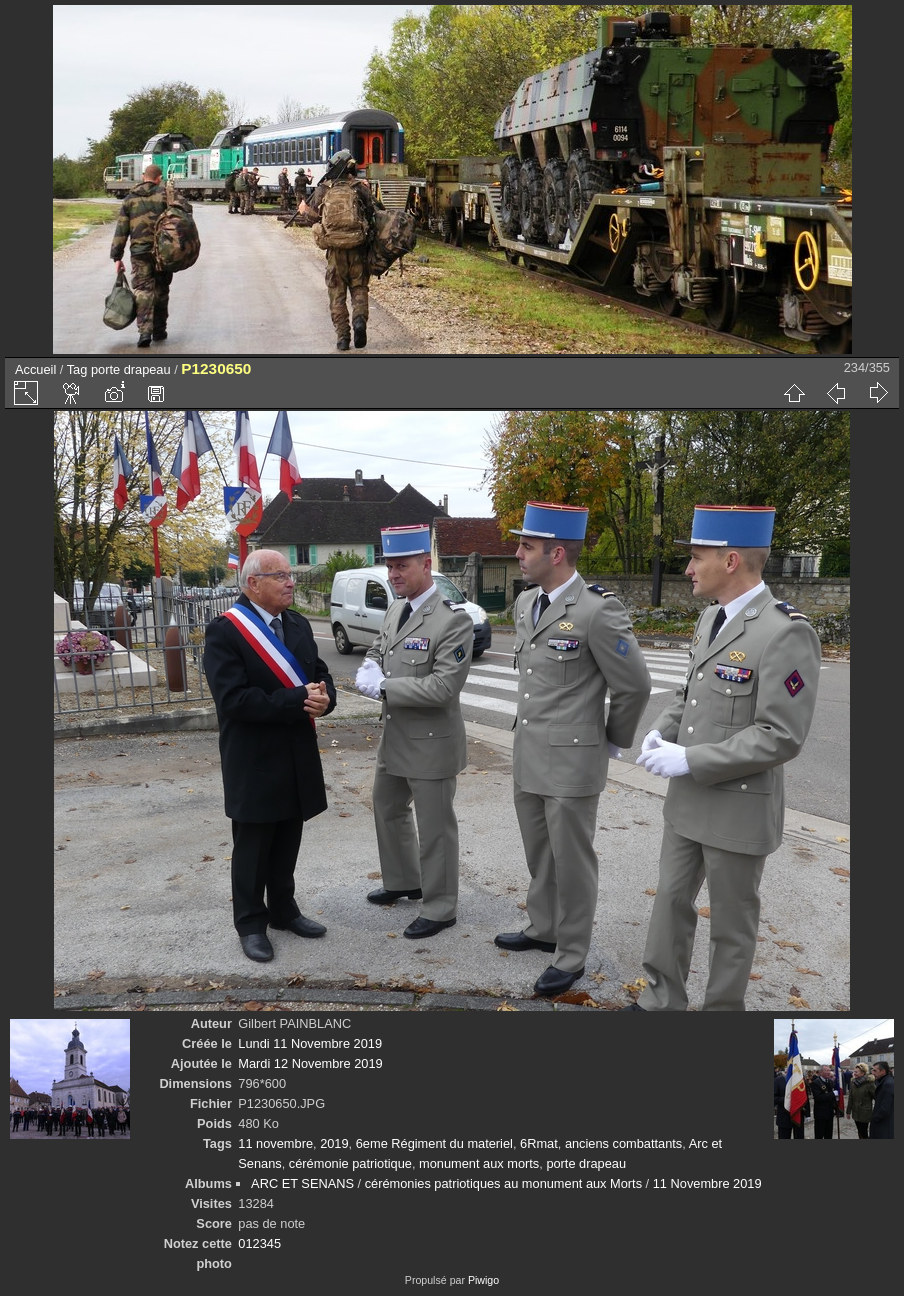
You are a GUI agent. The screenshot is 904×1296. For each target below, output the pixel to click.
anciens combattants (623, 1143)
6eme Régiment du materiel (434, 1143)
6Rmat (539, 1143)
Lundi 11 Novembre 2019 (310, 1043)
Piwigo (483, 1280)
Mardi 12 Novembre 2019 (310, 1063)
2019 (334, 1143)
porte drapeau (131, 369)
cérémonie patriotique (350, 1163)
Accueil (35, 369)
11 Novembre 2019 (707, 1183)
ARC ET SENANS (302, 1183)
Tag (77, 369)
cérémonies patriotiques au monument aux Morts (503, 1183)
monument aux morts (479, 1163)
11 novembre (275, 1143)
